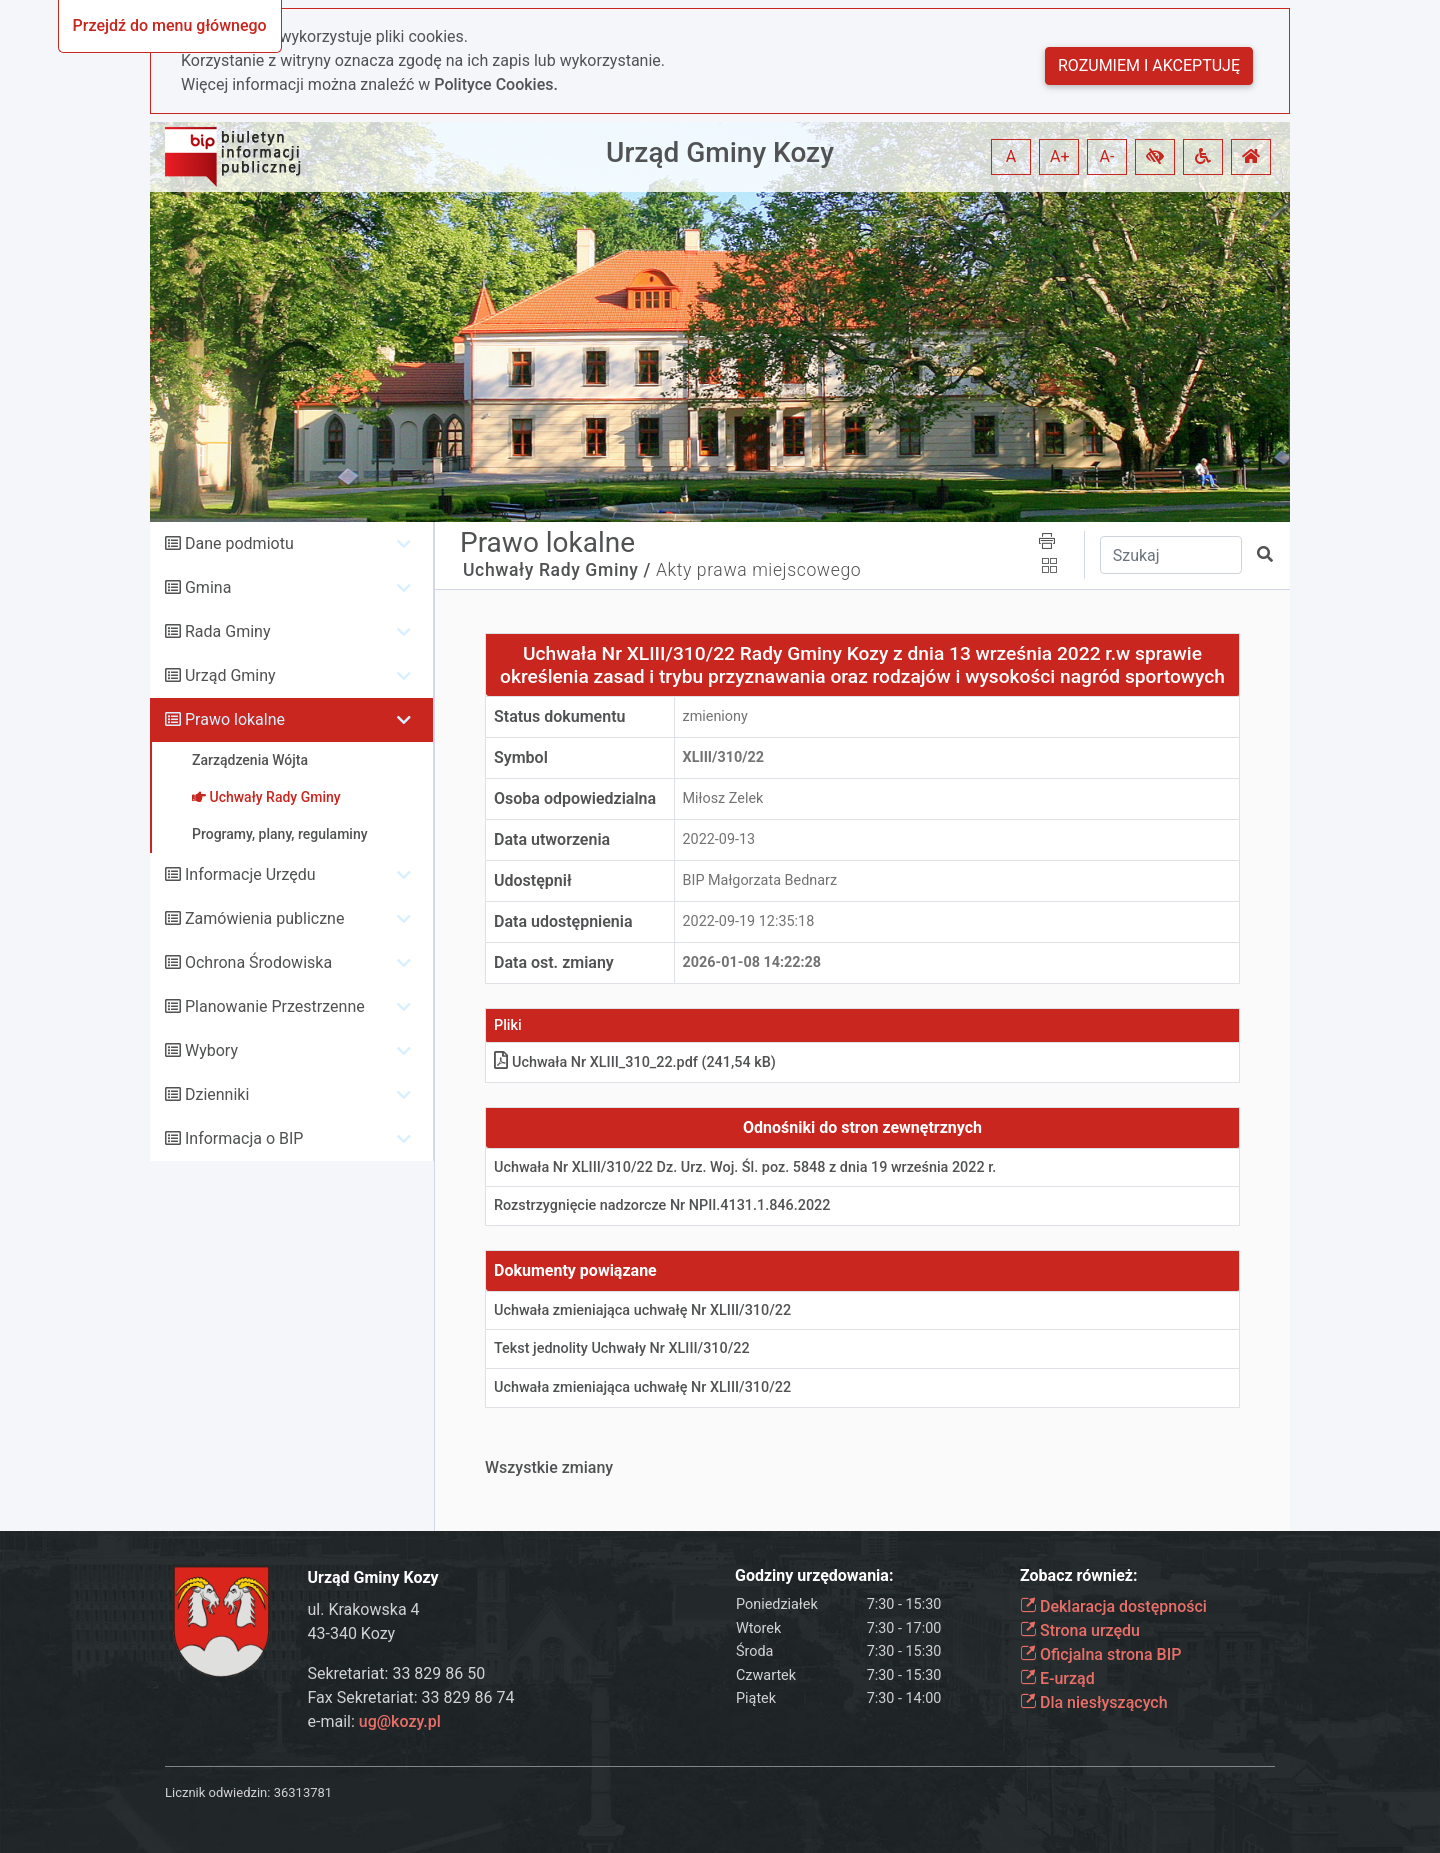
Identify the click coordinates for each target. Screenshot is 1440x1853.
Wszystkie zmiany (549, 1467)
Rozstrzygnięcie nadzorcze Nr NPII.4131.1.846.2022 (662, 1205)
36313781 (303, 1792)
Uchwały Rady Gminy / (557, 570)
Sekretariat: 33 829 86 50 (397, 1673)
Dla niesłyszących (1094, 1702)
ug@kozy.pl (400, 1721)
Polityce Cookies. (496, 84)
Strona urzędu (1080, 1630)
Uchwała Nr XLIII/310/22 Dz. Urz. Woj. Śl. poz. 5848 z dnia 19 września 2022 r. (745, 1167)
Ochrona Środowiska (258, 962)
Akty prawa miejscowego (758, 570)
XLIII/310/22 (724, 757)
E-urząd (1057, 1678)
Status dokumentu (559, 716)
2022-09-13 (719, 839)
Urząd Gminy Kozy (720, 152)
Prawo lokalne (235, 719)
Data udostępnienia (563, 921)
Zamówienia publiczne (264, 918)
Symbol (521, 757)
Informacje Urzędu (250, 874)
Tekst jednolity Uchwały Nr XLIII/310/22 (622, 1348)
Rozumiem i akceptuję (1149, 65)
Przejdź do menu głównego (170, 25)
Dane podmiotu (239, 543)
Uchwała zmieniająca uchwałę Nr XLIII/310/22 (642, 1310)
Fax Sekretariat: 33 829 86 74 (411, 1697)
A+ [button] (1060, 156)
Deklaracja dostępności (1113, 1606)
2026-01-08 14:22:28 (752, 962)
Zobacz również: (1079, 1575)
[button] (1155, 157)
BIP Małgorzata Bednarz (760, 880)
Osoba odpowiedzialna (575, 798)
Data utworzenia (552, 839)
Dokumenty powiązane (575, 1270)
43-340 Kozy (352, 1633)
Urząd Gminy (230, 675)
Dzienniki (217, 1094)
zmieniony (715, 716)
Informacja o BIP (244, 1138)
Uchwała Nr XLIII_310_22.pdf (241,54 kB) (635, 1062)
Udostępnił (533, 880)
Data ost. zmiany (554, 962)
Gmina (208, 587)
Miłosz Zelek (723, 798)
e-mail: (374, 1721)
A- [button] (1107, 156)
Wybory (211, 1050)
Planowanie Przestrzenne (275, 1006)
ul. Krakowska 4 (364, 1609)
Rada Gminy (227, 631)
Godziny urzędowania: (814, 1575)
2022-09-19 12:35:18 (749, 921)
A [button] (1011, 156)
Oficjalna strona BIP (1100, 1654)
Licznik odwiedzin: (217, 1792)
